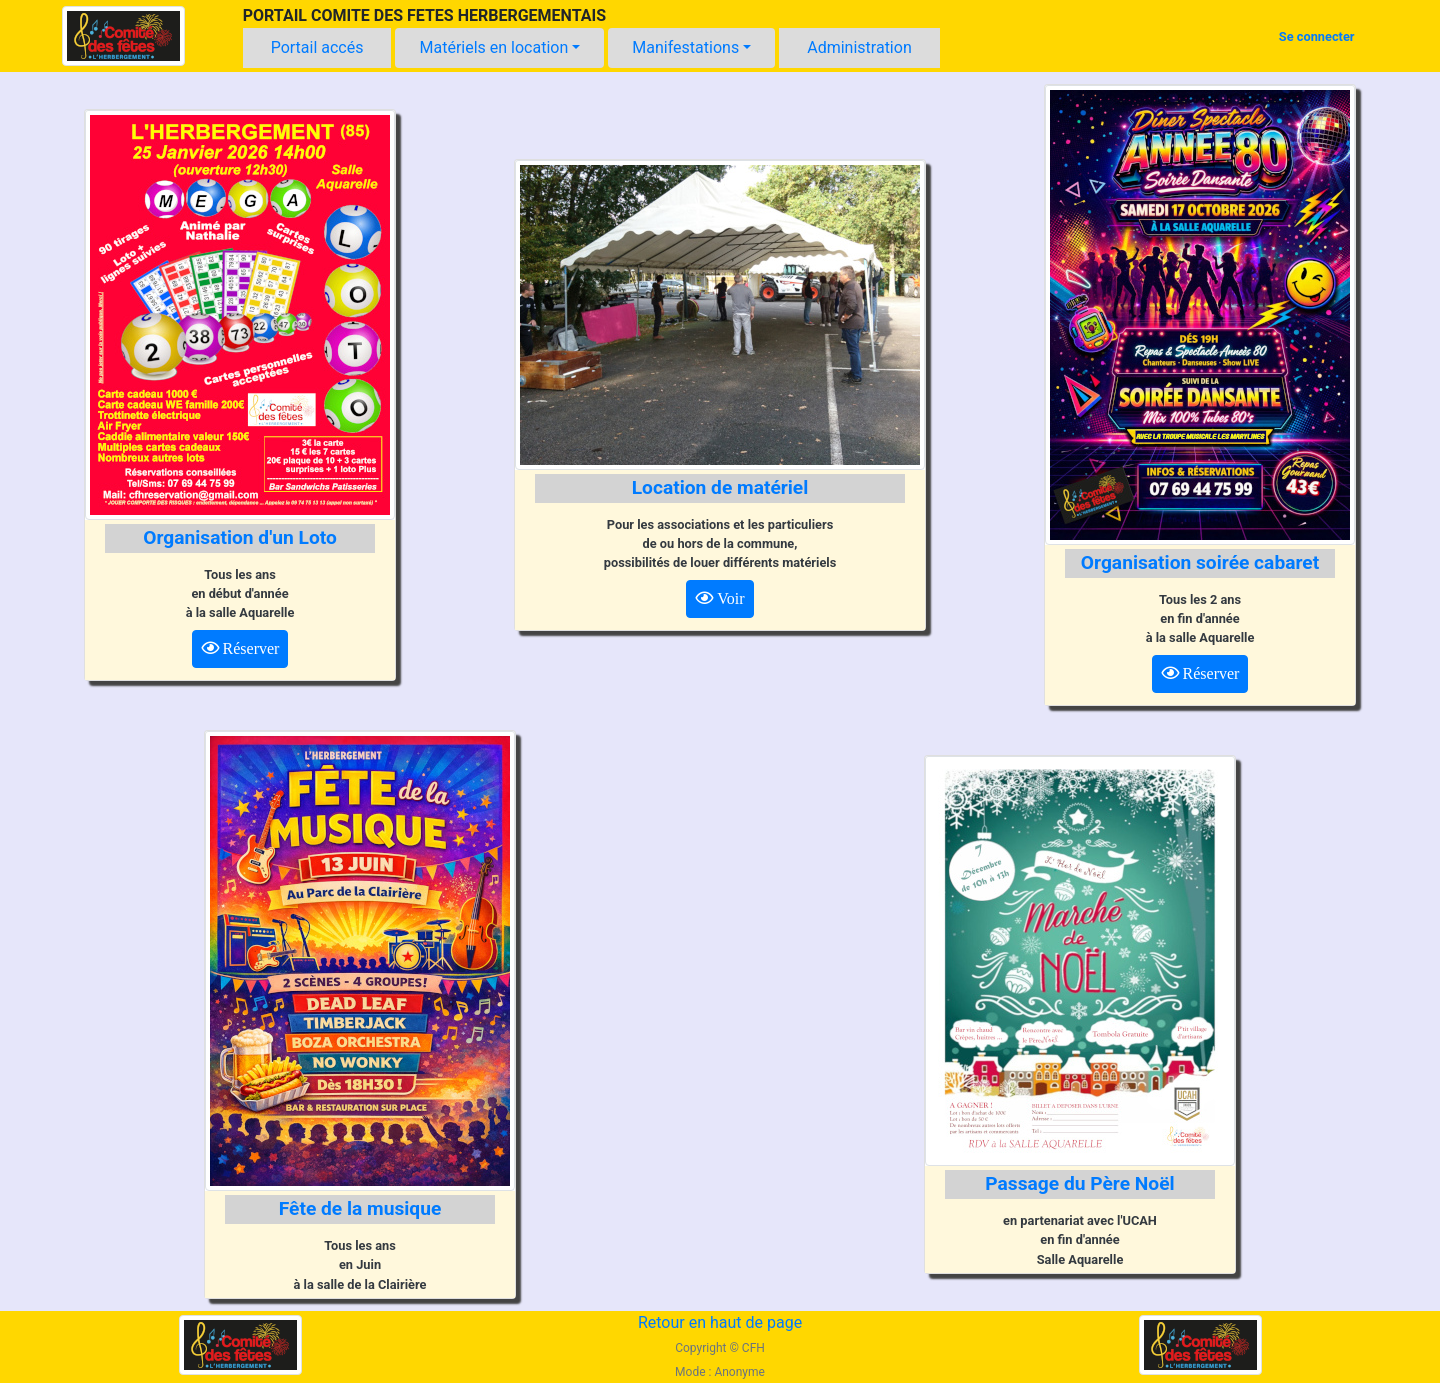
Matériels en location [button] (493, 47)
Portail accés (317, 47)
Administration (859, 47)
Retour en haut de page (720, 1322)
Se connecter (1317, 36)
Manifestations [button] (685, 47)
